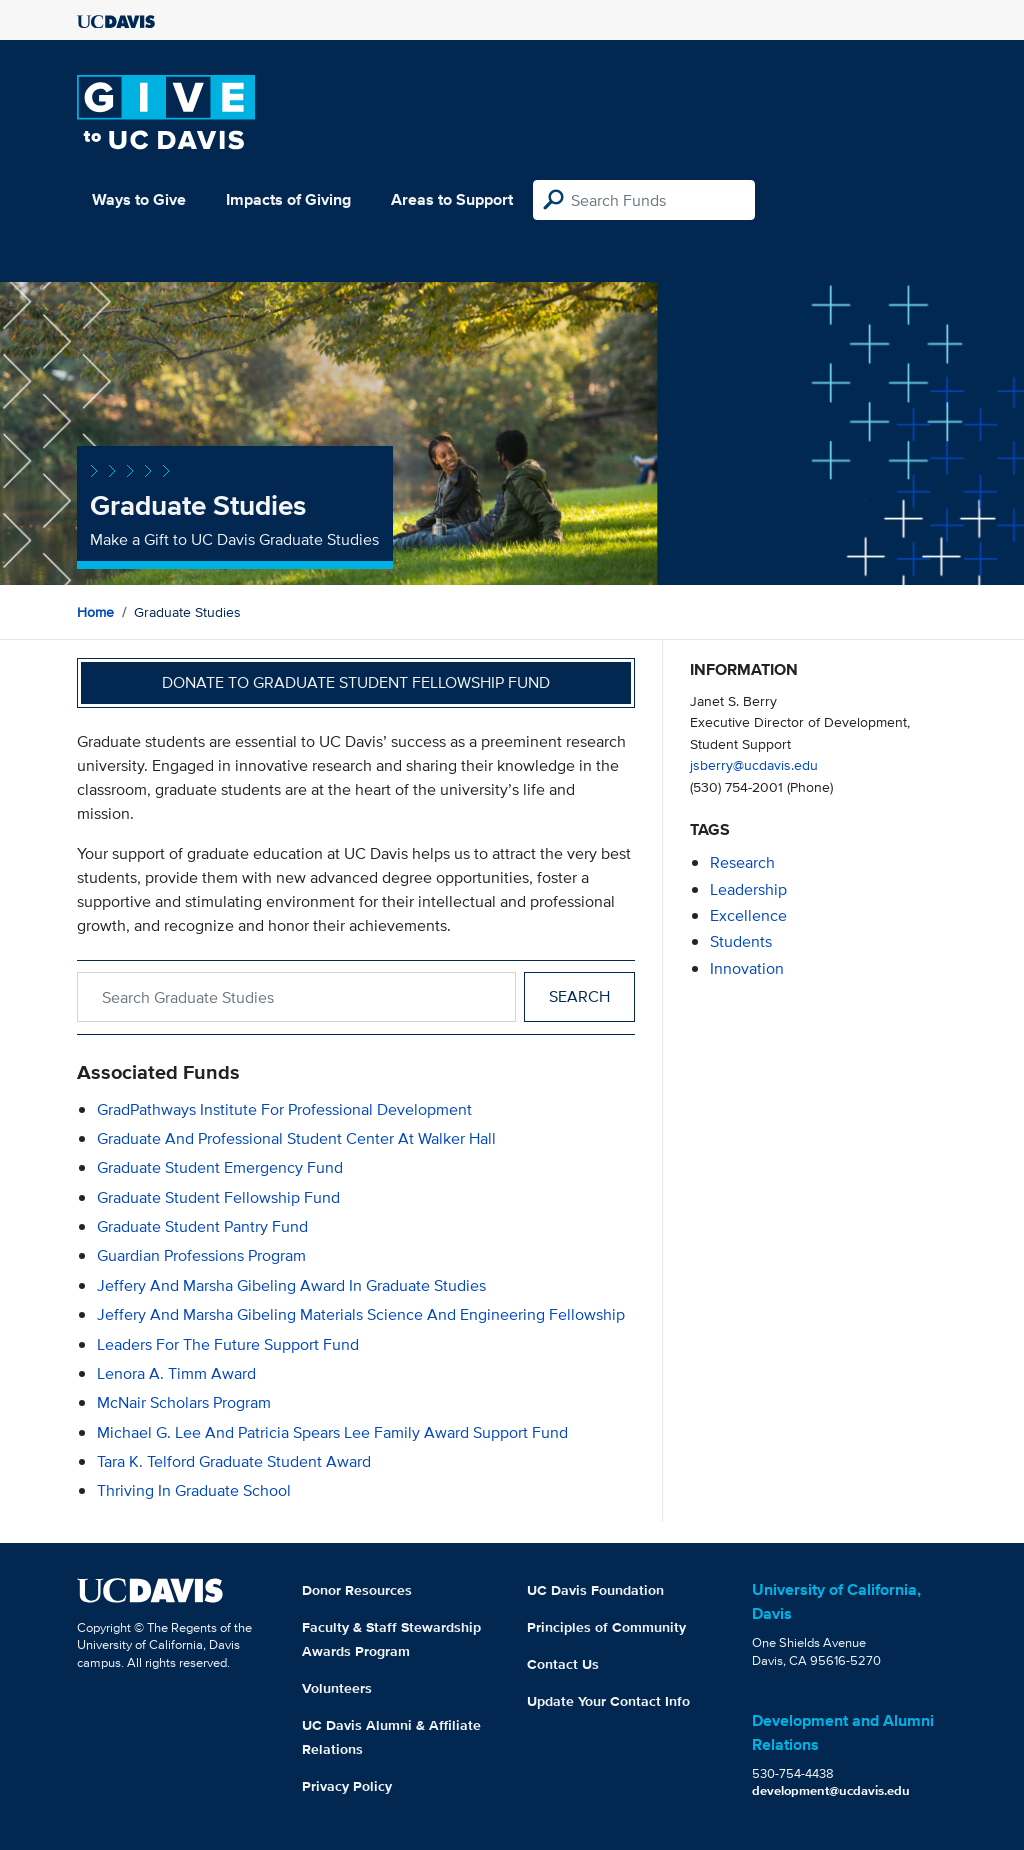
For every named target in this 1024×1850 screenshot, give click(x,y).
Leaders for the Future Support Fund (228, 1344)
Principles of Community (606, 1627)
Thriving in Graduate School (194, 1490)
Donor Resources (357, 1590)
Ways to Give (139, 199)
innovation (747, 968)
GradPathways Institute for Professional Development (284, 1109)
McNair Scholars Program (184, 1402)
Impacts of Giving (288, 199)
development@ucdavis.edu (831, 1790)
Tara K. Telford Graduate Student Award (234, 1461)
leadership (748, 889)
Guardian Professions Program (201, 1255)
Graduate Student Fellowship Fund (218, 1197)
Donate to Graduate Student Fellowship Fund (356, 682)
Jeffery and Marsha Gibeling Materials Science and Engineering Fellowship (361, 1314)
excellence (748, 915)
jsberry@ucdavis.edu (754, 764)
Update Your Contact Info (608, 1701)
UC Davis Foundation (595, 1590)
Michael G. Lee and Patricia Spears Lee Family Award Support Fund (332, 1432)
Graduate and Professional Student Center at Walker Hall (296, 1138)
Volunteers (337, 1688)
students (741, 941)
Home (95, 612)
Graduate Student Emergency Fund (220, 1167)
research (742, 862)
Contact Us (563, 1664)
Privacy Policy (347, 1786)
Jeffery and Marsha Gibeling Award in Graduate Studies (291, 1285)
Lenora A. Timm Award (176, 1373)
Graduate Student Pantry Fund (202, 1226)
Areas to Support (452, 199)
